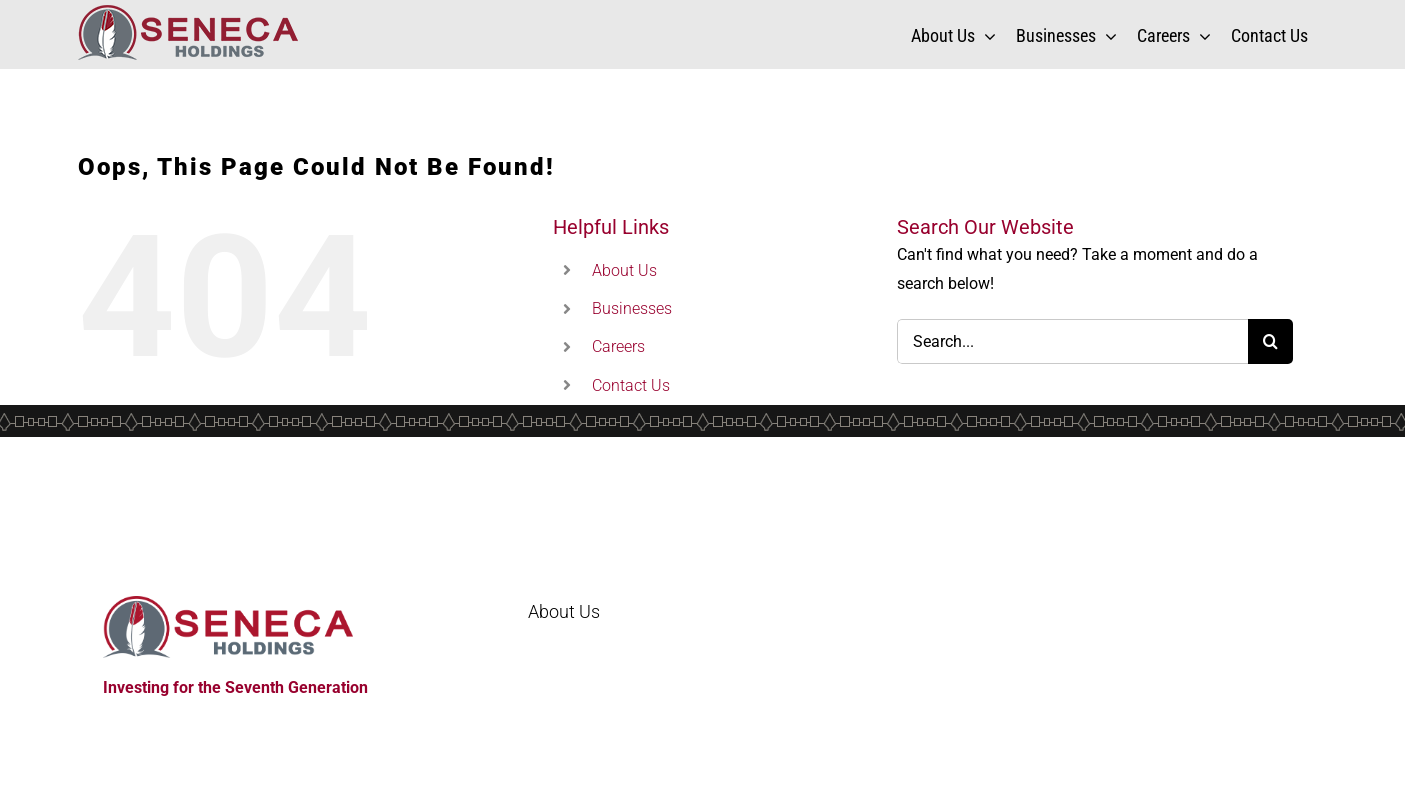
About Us (624, 270)
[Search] (1270, 341)
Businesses (632, 308)
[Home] (253, 627)
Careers (618, 346)
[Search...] (1073, 341)
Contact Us (631, 385)
